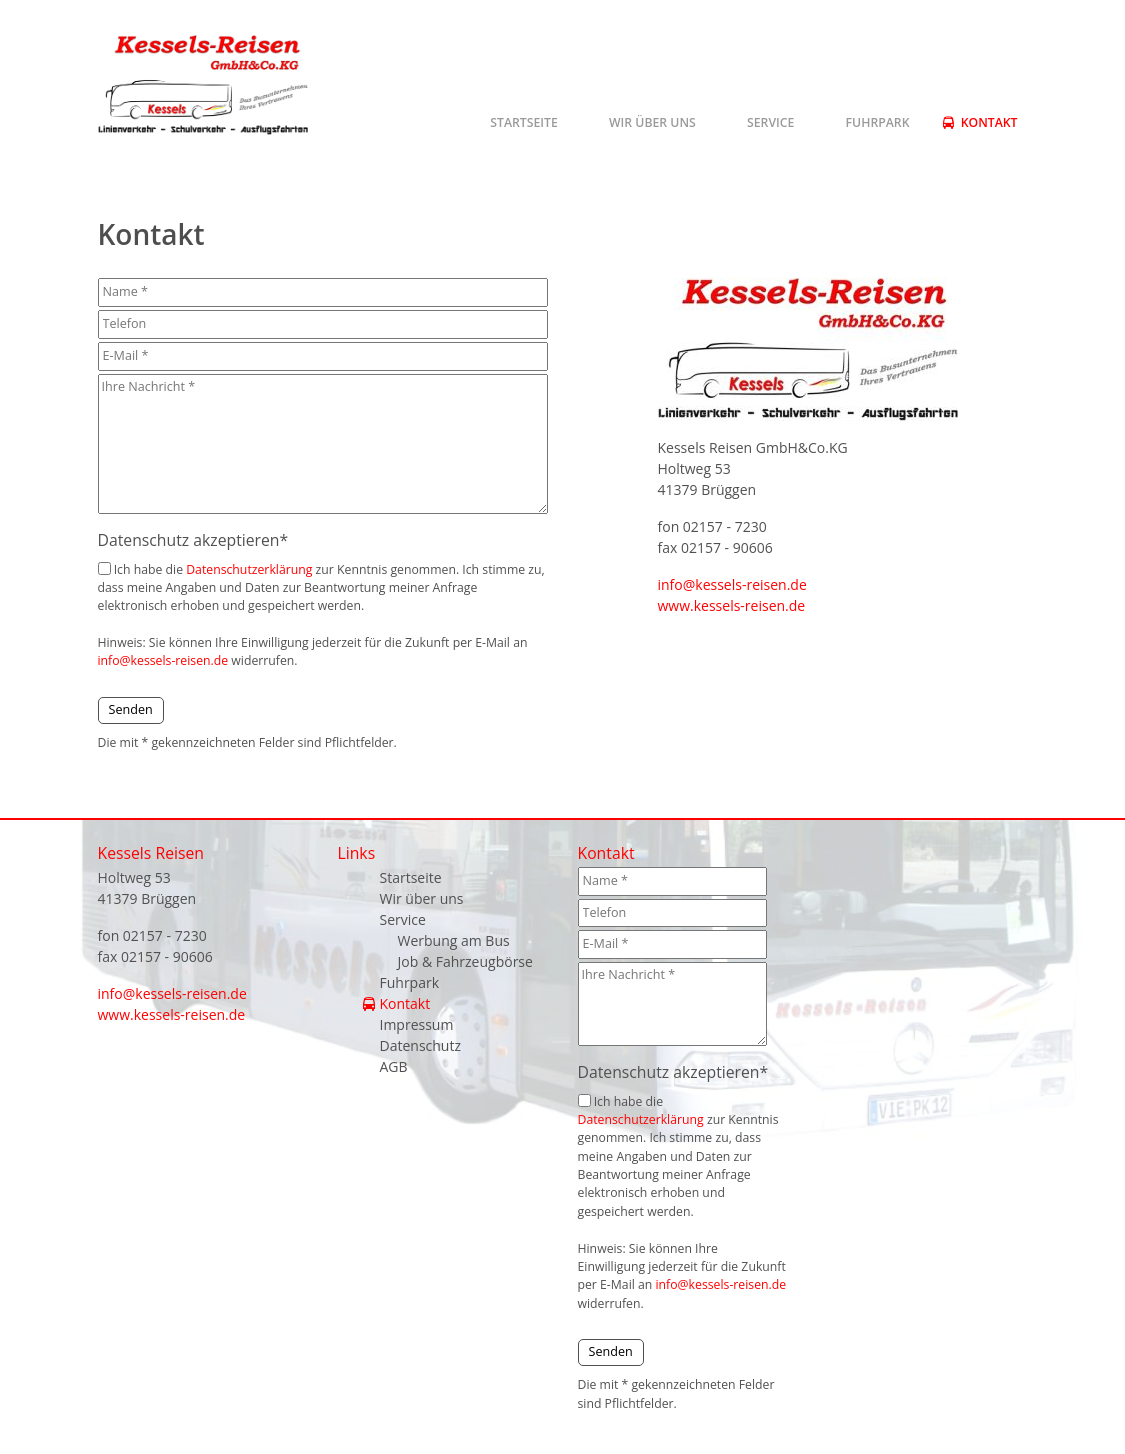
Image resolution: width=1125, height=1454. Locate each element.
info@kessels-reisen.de (163, 660)
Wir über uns (652, 122)
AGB (394, 1066)
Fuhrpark (878, 122)
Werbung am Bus (454, 940)
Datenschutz (420, 1045)
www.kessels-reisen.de (732, 605)
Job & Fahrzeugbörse (465, 961)
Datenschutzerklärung (249, 569)
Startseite (524, 122)
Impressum (417, 1024)
